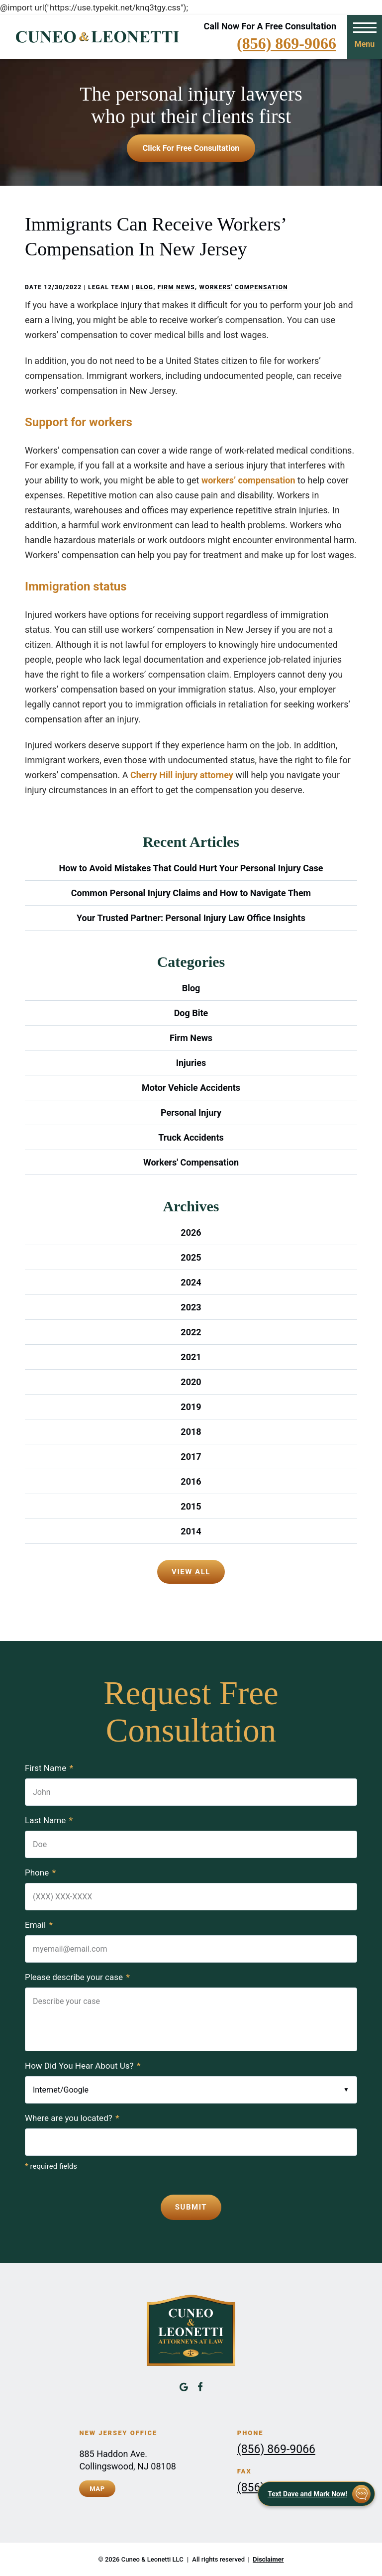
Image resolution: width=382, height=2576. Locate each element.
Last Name (49, 1820)
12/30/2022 (63, 287)
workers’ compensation (248, 480)
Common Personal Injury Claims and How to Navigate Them (191, 893)
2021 (191, 1357)
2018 (191, 1431)
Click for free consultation (191, 148)
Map (97, 2488)
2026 (191, 1232)
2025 (191, 1257)
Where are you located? (72, 2118)
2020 (191, 1382)
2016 (191, 1481)
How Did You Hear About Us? (83, 2066)
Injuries (191, 1062)
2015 (191, 1506)
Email (39, 1925)
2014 (191, 1531)
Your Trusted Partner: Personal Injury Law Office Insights (191, 918)
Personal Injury (191, 1112)
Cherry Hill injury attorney (181, 775)
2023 (191, 1307)
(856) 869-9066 (286, 43)
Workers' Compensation (243, 287)
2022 (191, 1332)
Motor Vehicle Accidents (191, 1087)
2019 (191, 1407)
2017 (191, 1456)
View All (191, 1571)
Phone (40, 1872)
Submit (191, 2207)
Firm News (176, 287)
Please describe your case (77, 1977)
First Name (49, 1768)
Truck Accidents (191, 1137)
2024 (191, 1282)
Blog (144, 287)
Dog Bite (191, 1013)
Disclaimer (268, 2559)
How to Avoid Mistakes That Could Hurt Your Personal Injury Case (191, 868)
